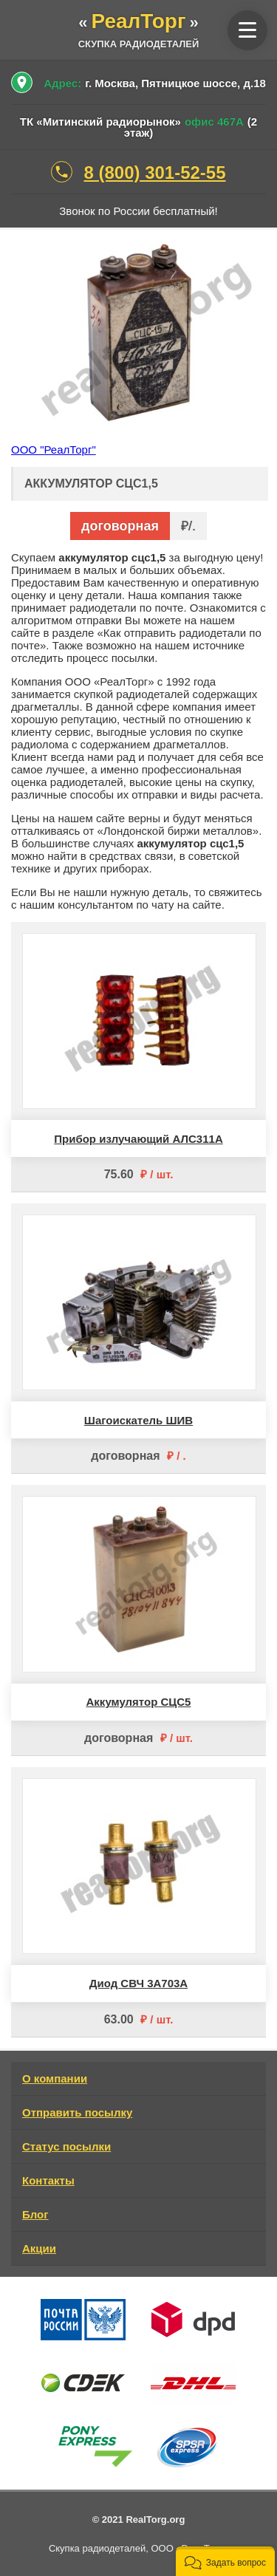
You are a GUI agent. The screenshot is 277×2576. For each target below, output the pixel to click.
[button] (225, 2561)
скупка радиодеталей (138, 43)
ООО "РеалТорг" (53, 449)
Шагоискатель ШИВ (138, 1420)
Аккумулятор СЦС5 (138, 1701)
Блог (35, 2214)
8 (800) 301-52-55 (154, 172)
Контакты (48, 2180)
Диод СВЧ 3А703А (138, 1983)
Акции (39, 2248)
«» (138, 22)
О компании (54, 2078)
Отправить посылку (77, 2112)
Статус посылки (66, 2146)
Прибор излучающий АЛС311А (138, 1138)
